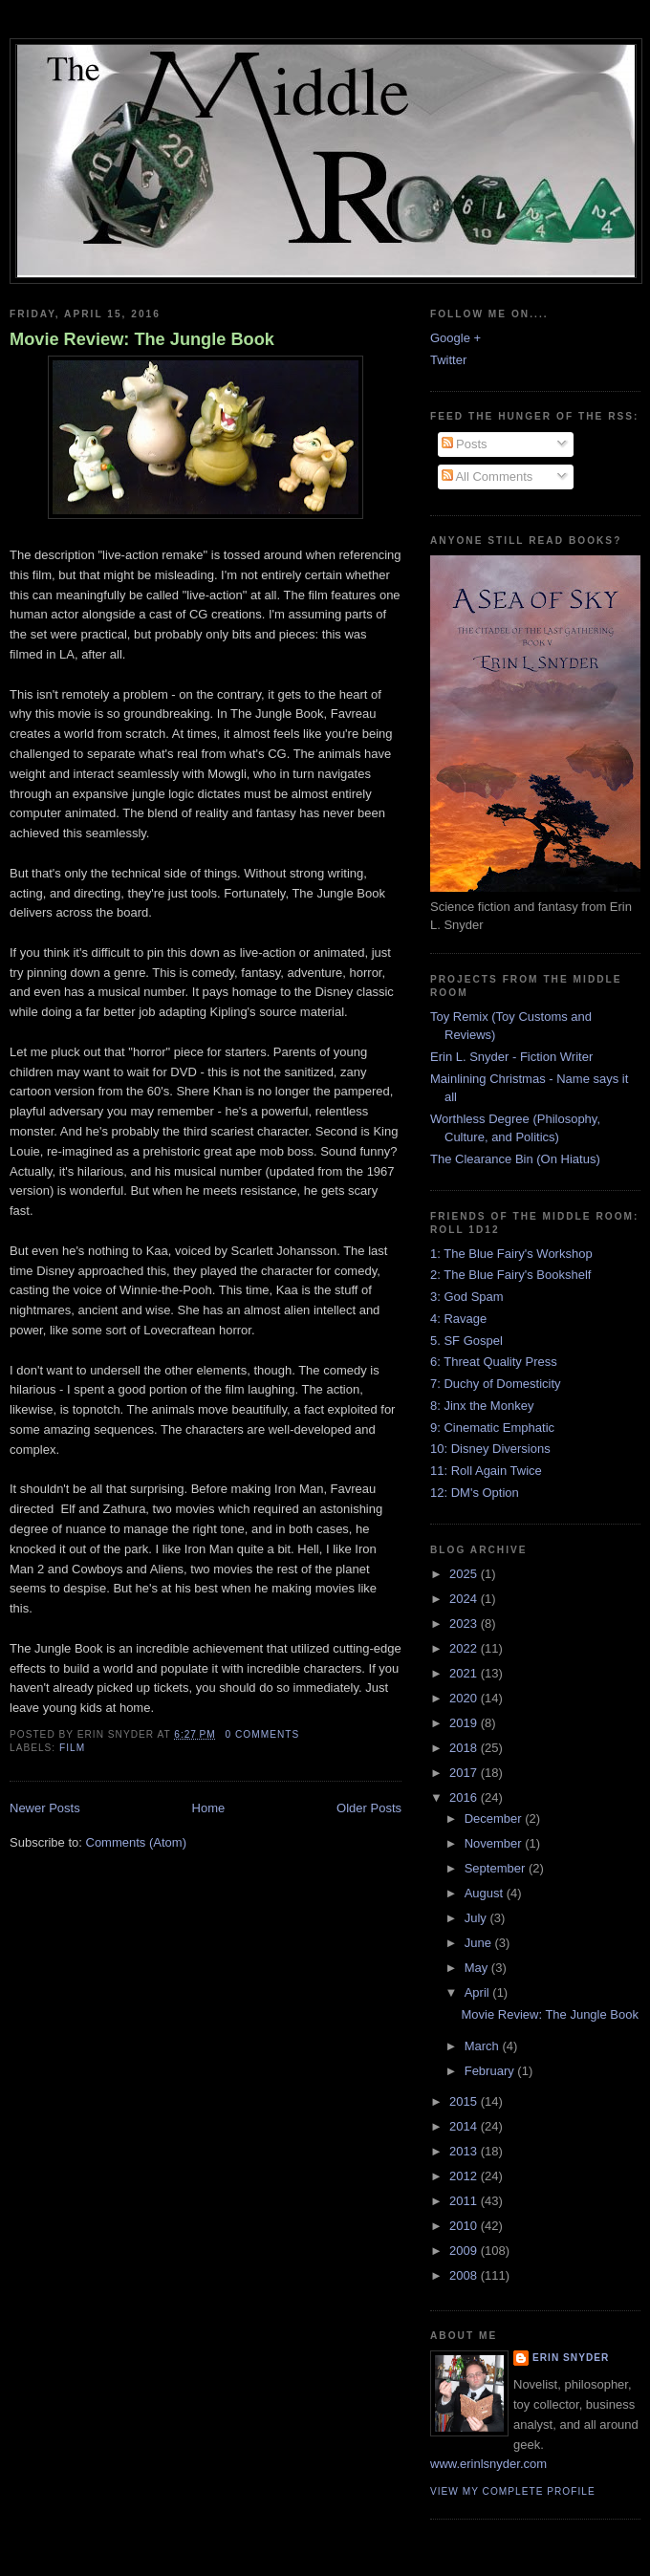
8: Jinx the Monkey (481, 1405)
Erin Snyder (570, 2357)
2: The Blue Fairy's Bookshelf (510, 1274)
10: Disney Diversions (490, 1448)
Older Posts (368, 1808)
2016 (465, 1797)
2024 (465, 1598)
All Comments (487, 476)
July (477, 1918)
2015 (465, 2101)
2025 (465, 1574)
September (497, 1868)
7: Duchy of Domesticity (495, 1383)
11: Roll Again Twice (486, 1470)
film (72, 1748)
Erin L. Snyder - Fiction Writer (511, 1057)
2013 (465, 2151)
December (495, 1818)
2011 (465, 2201)
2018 (465, 1748)
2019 (465, 1723)
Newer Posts (45, 1808)
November (495, 1843)
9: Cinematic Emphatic (492, 1427)
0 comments (263, 1734)
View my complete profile (513, 2491)
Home (209, 1808)
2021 (465, 1673)
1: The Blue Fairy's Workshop (511, 1253)
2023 (465, 1623)
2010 (465, 2226)
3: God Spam (467, 1296)
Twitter (448, 360)
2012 (465, 2176)
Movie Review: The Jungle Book (142, 339)
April (479, 1992)
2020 (465, 1698)
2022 (465, 1648)
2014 (465, 2126)
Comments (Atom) (136, 1842)
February (491, 2071)
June (480, 1943)
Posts (465, 444)
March (484, 2046)
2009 (465, 2250)
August (486, 1893)
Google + (455, 338)
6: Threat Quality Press (493, 1361)
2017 (465, 1772)
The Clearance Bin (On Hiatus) (515, 1159)
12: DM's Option (474, 1492)
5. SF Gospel (466, 1340)
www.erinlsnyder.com (488, 2464)
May (478, 1967)
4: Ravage (458, 1318)
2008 (465, 2275)
